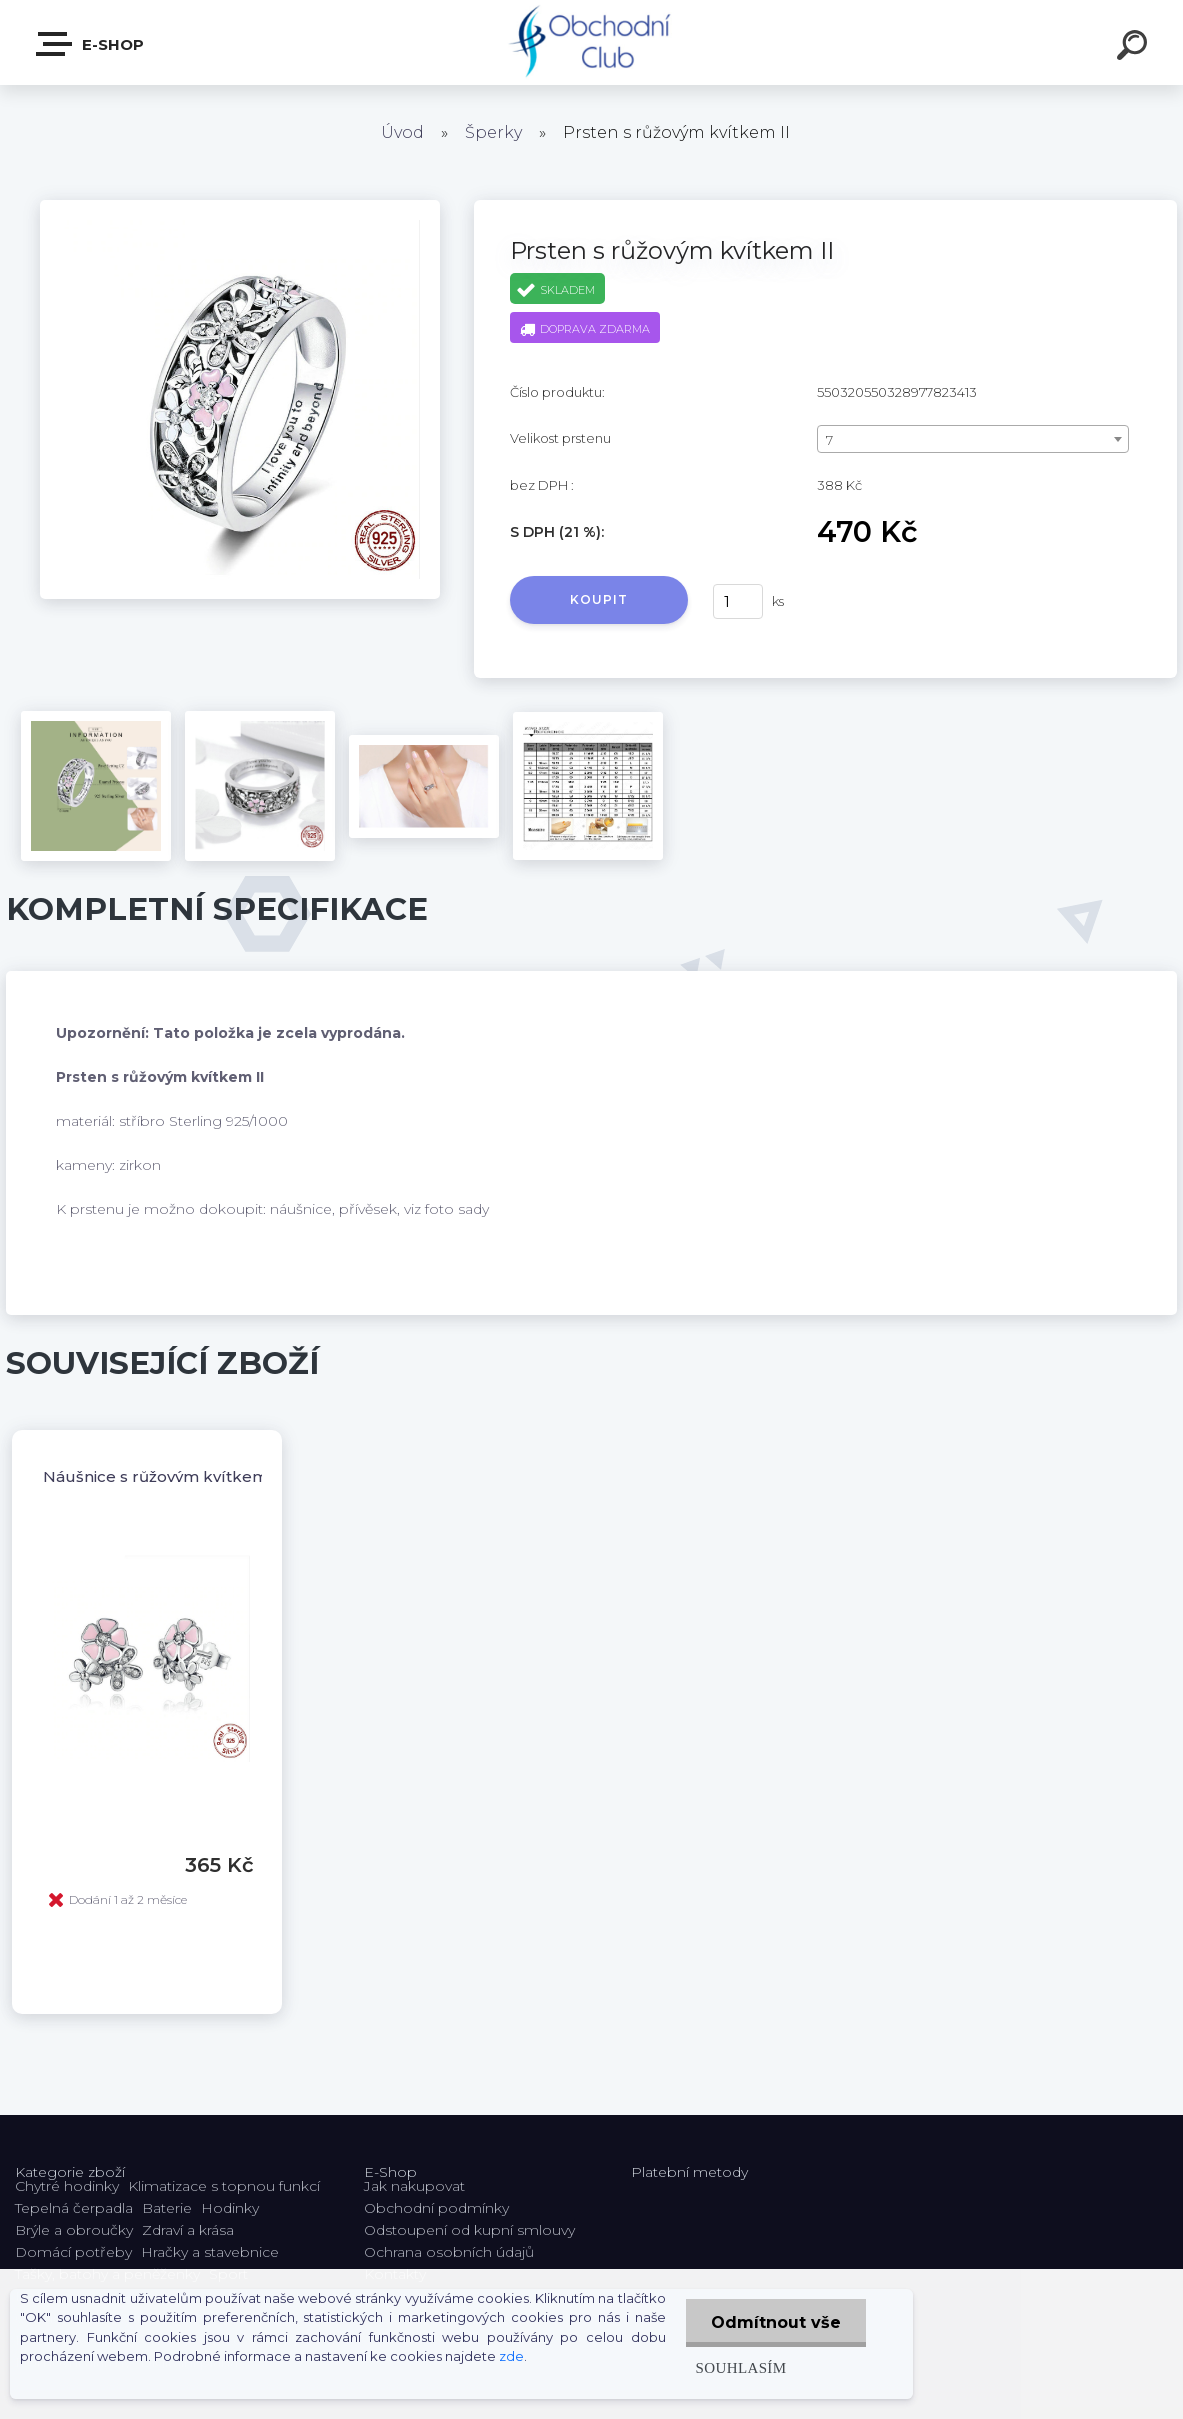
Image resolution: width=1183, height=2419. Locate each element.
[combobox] (973, 439)
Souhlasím (741, 2367)
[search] (1135, 48)
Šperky (493, 132)
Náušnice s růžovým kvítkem (155, 1476)
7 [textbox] (829, 440)
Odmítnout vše (776, 2322)
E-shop (91, 44)
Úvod (402, 132)
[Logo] (591, 42)
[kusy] (738, 601)
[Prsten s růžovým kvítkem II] (240, 207)
